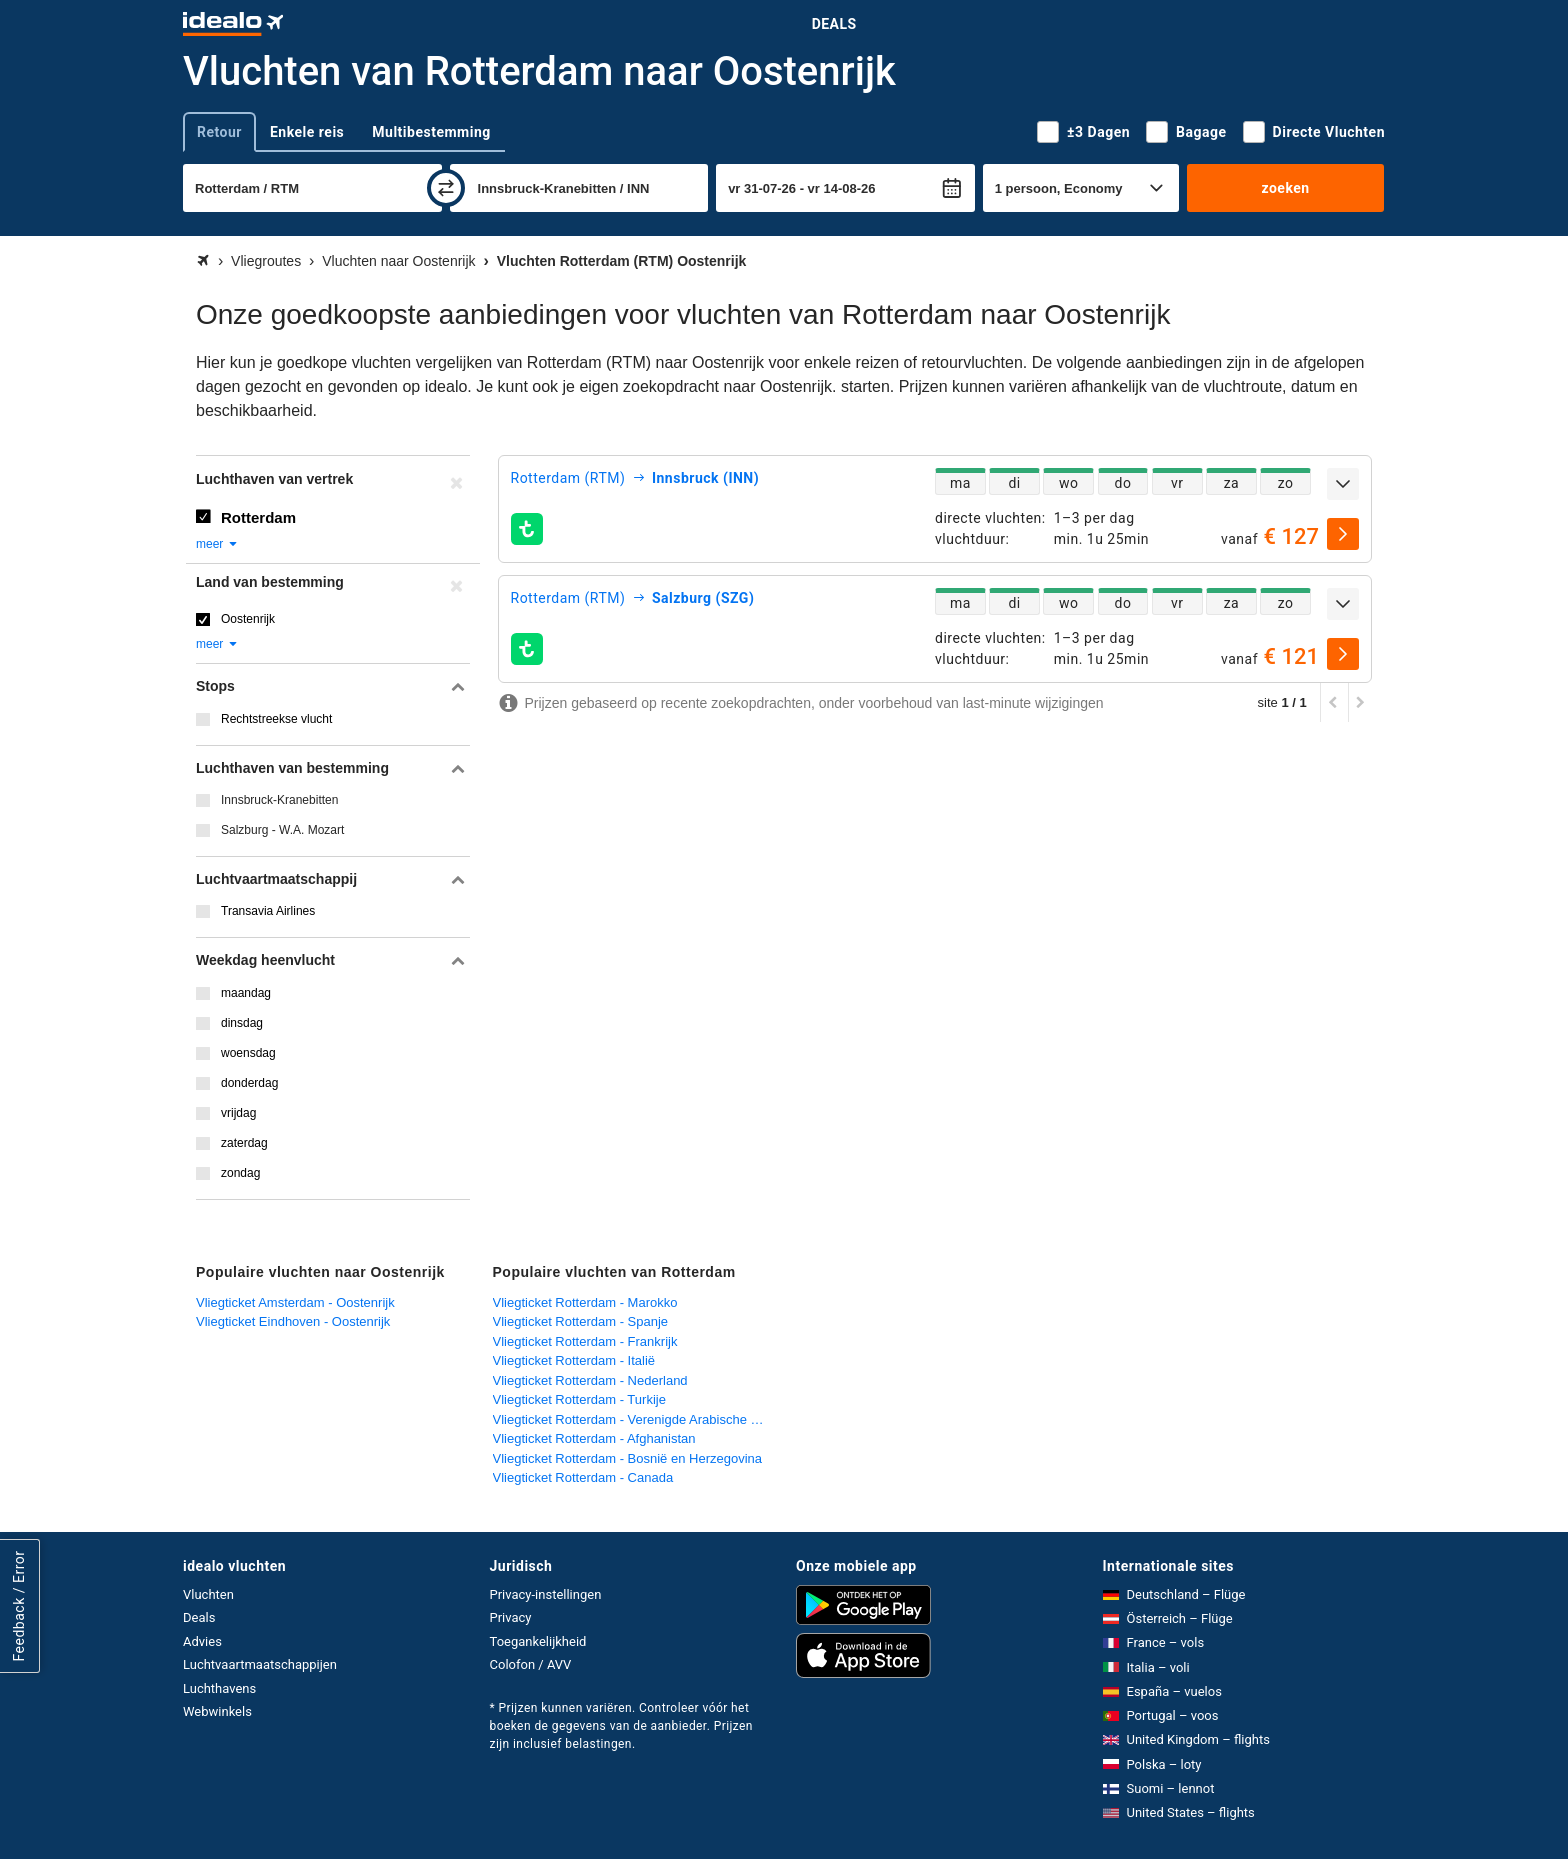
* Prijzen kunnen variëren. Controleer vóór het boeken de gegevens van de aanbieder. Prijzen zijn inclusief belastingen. (621, 1726)
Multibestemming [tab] (431, 132)
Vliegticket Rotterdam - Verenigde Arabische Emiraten (636, 1419)
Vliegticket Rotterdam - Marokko (585, 1302)
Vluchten (208, 1594)
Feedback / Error (19, 1606)
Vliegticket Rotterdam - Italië (574, 1360)
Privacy (511, 1617)
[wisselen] (446, 188)
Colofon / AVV (531, 1664)
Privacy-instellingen (546, 1594)
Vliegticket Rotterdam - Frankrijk (585, 1341)
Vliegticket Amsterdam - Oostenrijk (295, 1302)
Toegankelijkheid (538, 1641)
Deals (834, 24)
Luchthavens (219, 1688)
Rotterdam (258, 517)
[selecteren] (1343, 534)
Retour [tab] (219, 132)
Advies (202, 1641)
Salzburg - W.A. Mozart (282, 830)
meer (217, 544)
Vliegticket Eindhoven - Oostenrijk (293, 1321)
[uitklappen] (1343, 484)
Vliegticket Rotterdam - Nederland (590, 1380)
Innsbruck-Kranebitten (279, 800)
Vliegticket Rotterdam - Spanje (581, 1321)
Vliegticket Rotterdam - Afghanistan (594, 1438)
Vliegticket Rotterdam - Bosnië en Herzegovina (628, 1458)
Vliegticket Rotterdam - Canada (583, 1477)
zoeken (1285, 188)
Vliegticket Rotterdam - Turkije (579, 1399)
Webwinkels (217, 1711)
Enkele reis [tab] (307, 132)
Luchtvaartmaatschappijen (260, 1664)
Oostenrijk (248, 619)
